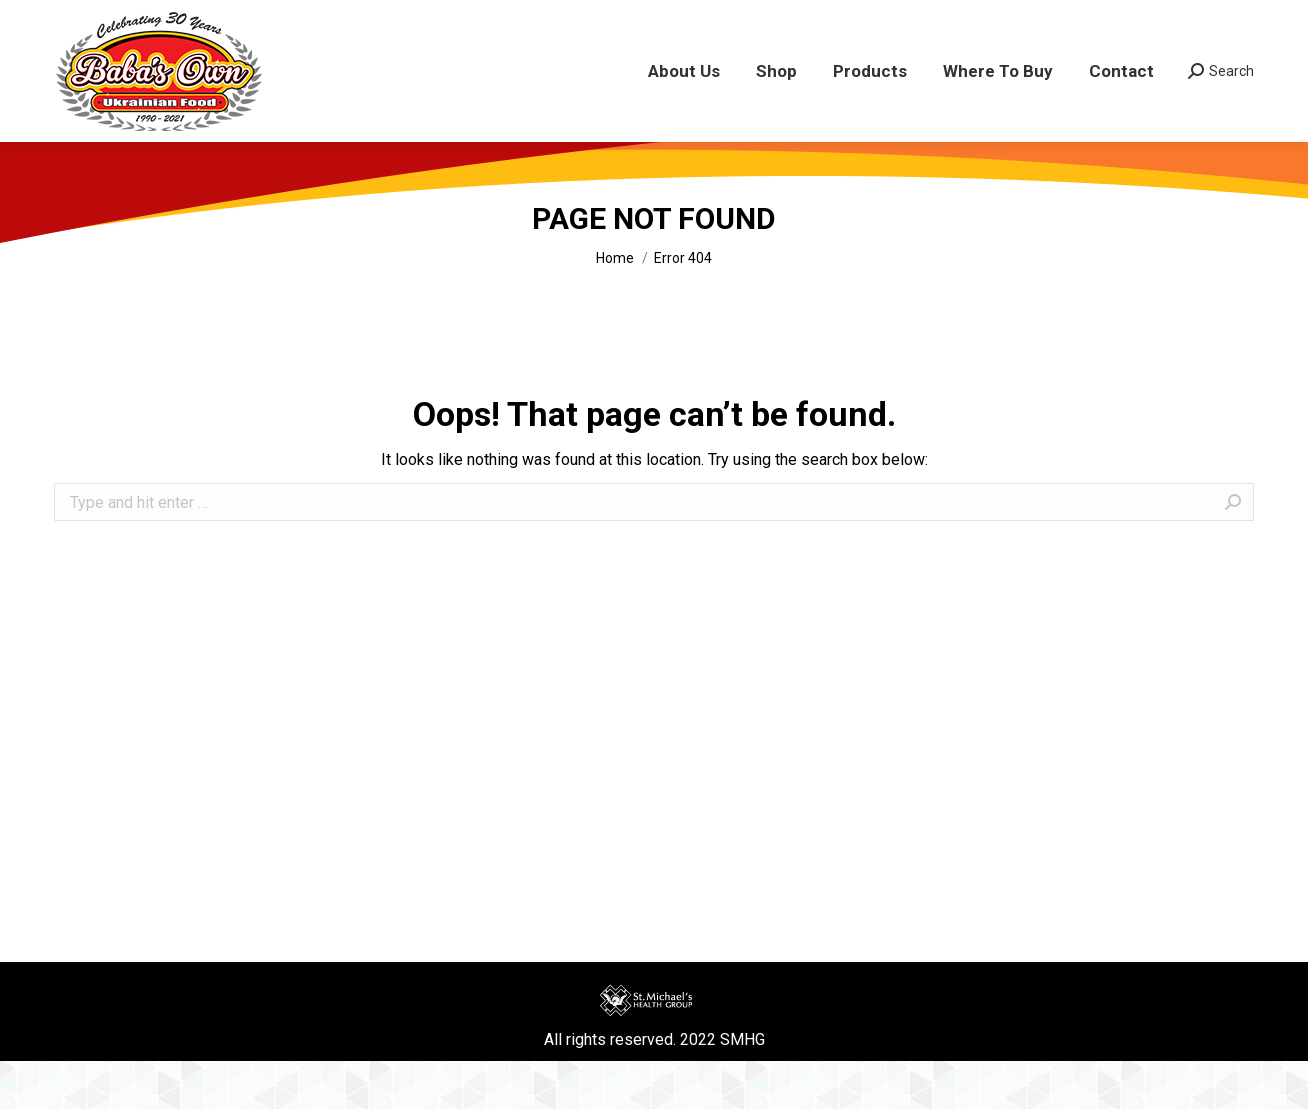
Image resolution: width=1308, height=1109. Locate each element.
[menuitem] (684, 119)
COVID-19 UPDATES (485, 24)
